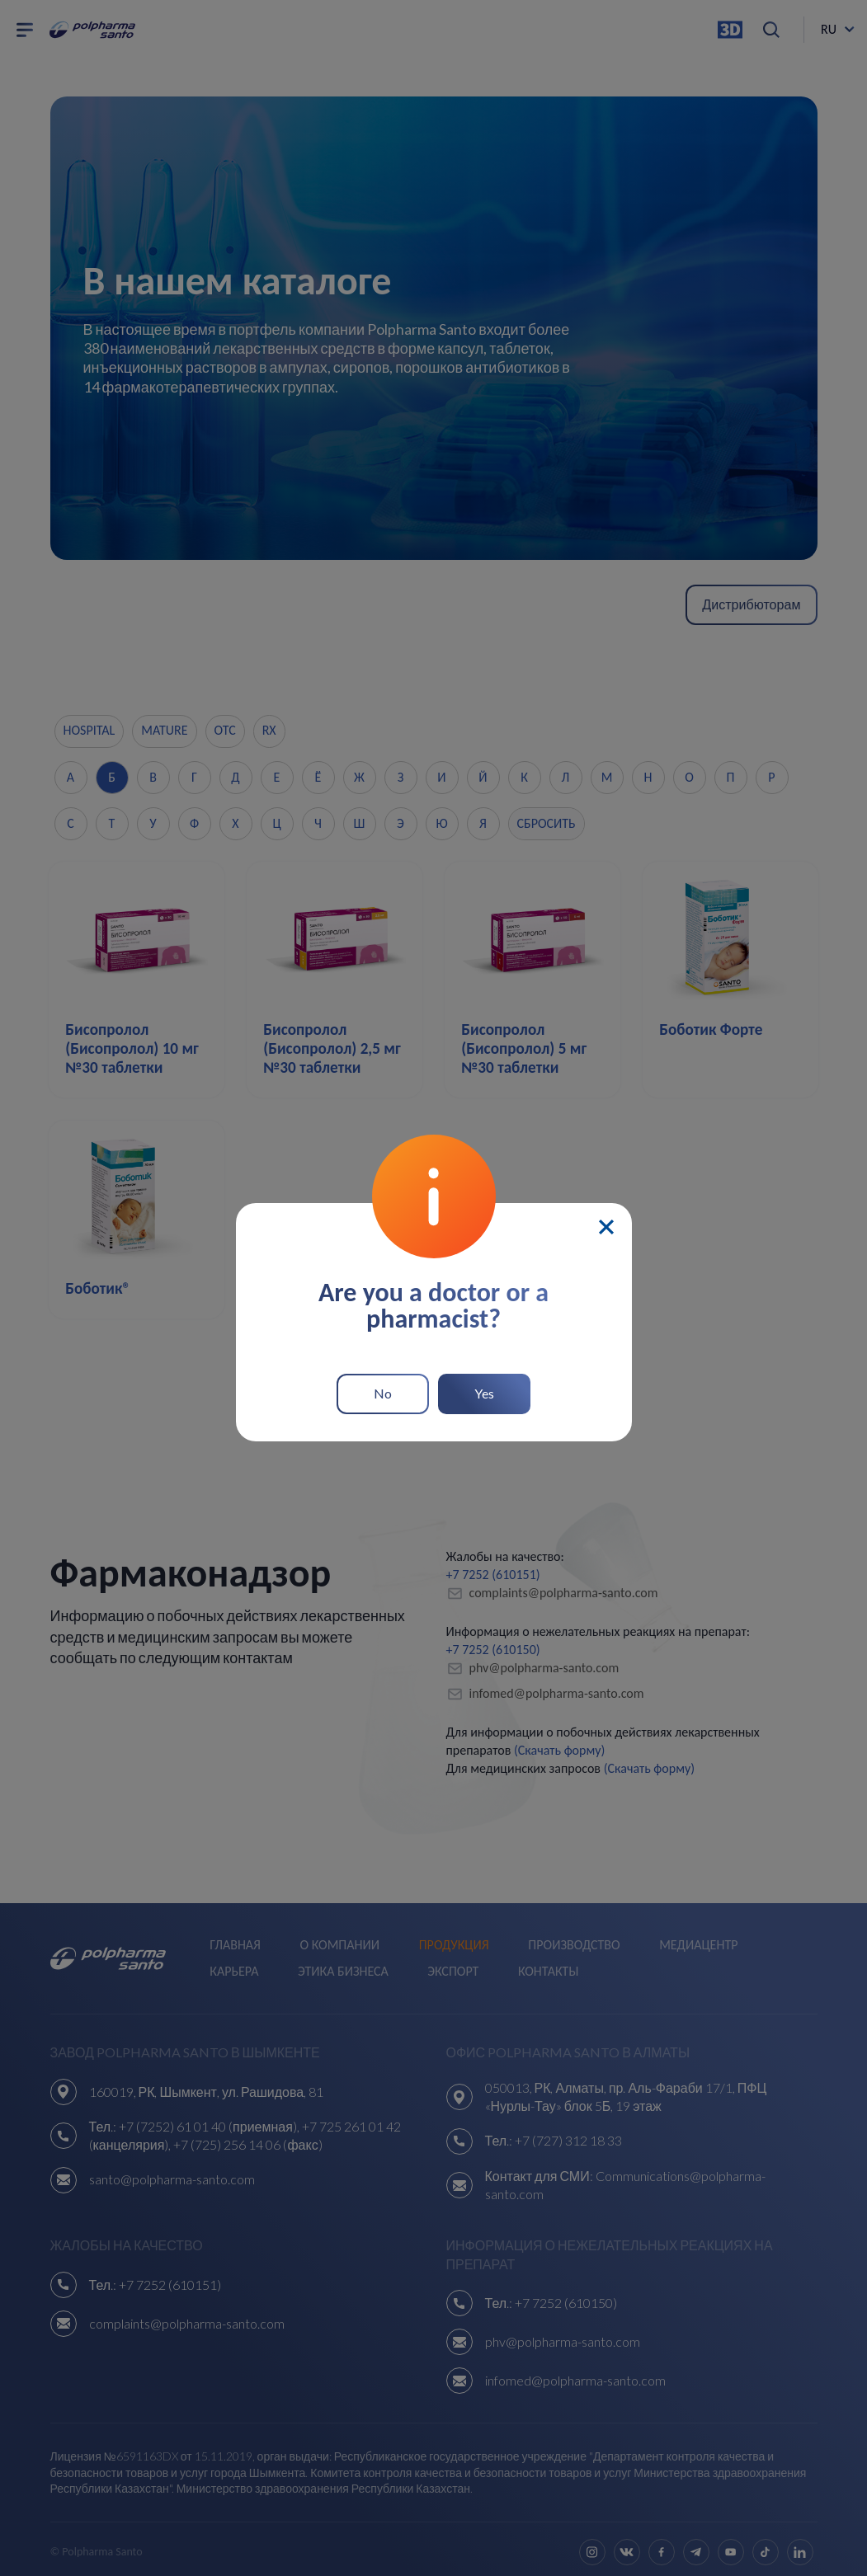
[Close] (606, 1221)
